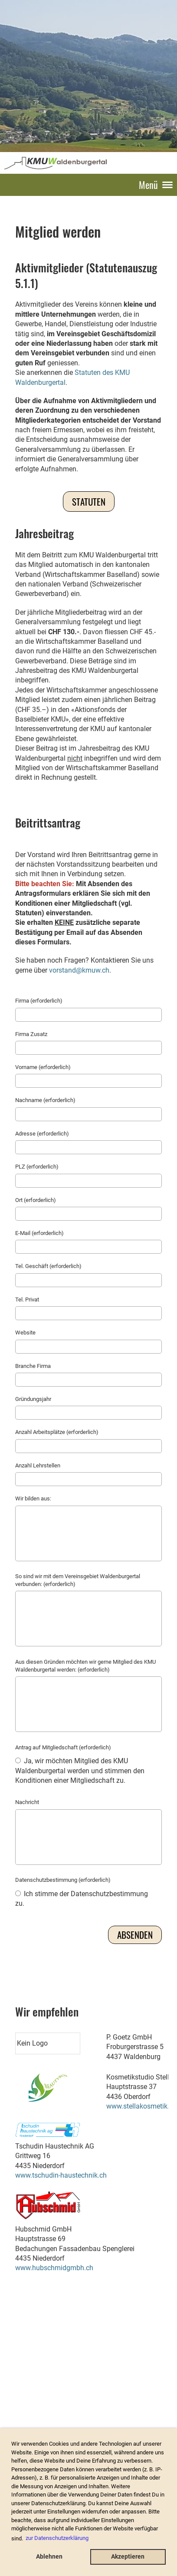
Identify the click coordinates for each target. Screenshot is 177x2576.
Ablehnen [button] (49, 2556)
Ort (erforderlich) (35, 1200)
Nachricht (27, 1802)
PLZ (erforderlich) (37, 1166)
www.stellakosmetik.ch (141, 2106)
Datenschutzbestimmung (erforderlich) (63, 1880)
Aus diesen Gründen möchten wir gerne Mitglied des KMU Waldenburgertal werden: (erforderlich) (85, 1666)
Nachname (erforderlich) (45, 1100)
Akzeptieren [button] (127, 2556)
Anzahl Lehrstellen (37, 1465)
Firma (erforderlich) (38, 1000)
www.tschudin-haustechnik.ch (61, 2175)
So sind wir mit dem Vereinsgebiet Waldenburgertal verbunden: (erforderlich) (77, 1580)
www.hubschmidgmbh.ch (54, 2268)
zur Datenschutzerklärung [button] (57, 2538)
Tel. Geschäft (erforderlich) (48, 1266)
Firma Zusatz (31, 1034)
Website (25, 1332)
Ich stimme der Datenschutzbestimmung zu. (81, 1898)
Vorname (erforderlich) (43, 1067)
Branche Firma (33, 1366)
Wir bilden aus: (33, 1498)
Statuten (88, 501)
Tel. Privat (27, 1299)
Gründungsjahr (33, 1399)
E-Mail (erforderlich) (39, 1233)
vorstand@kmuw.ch (79, 970)
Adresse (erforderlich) (42, 1133)
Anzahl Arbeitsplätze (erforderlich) (56, 1432)
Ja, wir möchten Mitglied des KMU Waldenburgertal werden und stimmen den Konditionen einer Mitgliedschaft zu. (79, 1771)
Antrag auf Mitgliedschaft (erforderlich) (63, 1747)
